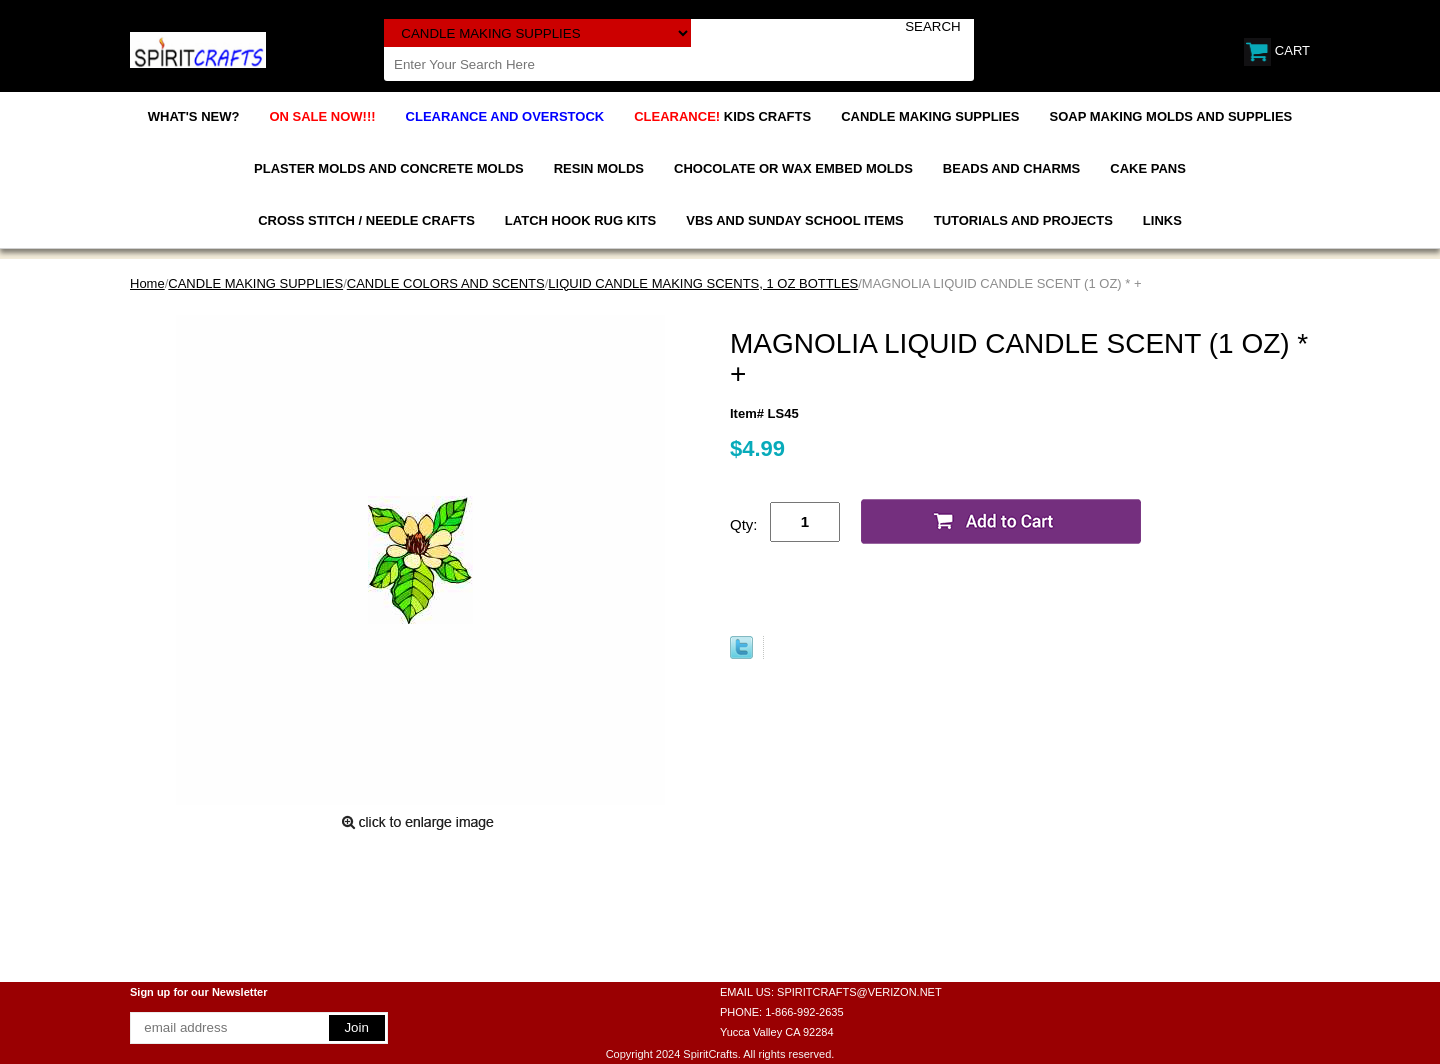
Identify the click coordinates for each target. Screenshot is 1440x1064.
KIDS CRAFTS (722, 116)
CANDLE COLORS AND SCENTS (446, 283)
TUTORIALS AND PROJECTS (1023, 220)
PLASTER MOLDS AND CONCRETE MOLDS (389, 168)
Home (147, 283)
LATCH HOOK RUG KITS (580, 220)
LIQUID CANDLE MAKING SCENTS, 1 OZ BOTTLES (703, 283)
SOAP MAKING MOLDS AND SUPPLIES (1171, 116)
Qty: (744, 524)
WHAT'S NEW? (194, 116)
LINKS (1162, 220)
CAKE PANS (1148, 168)
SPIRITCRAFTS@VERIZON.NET (859, 992)
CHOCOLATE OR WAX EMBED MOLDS (793, 168)
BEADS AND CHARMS (1011, 168)
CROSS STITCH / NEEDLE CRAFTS (366, 220)
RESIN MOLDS (599, 168)
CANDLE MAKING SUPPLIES (930, 116)
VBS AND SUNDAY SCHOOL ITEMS (794, 220)
